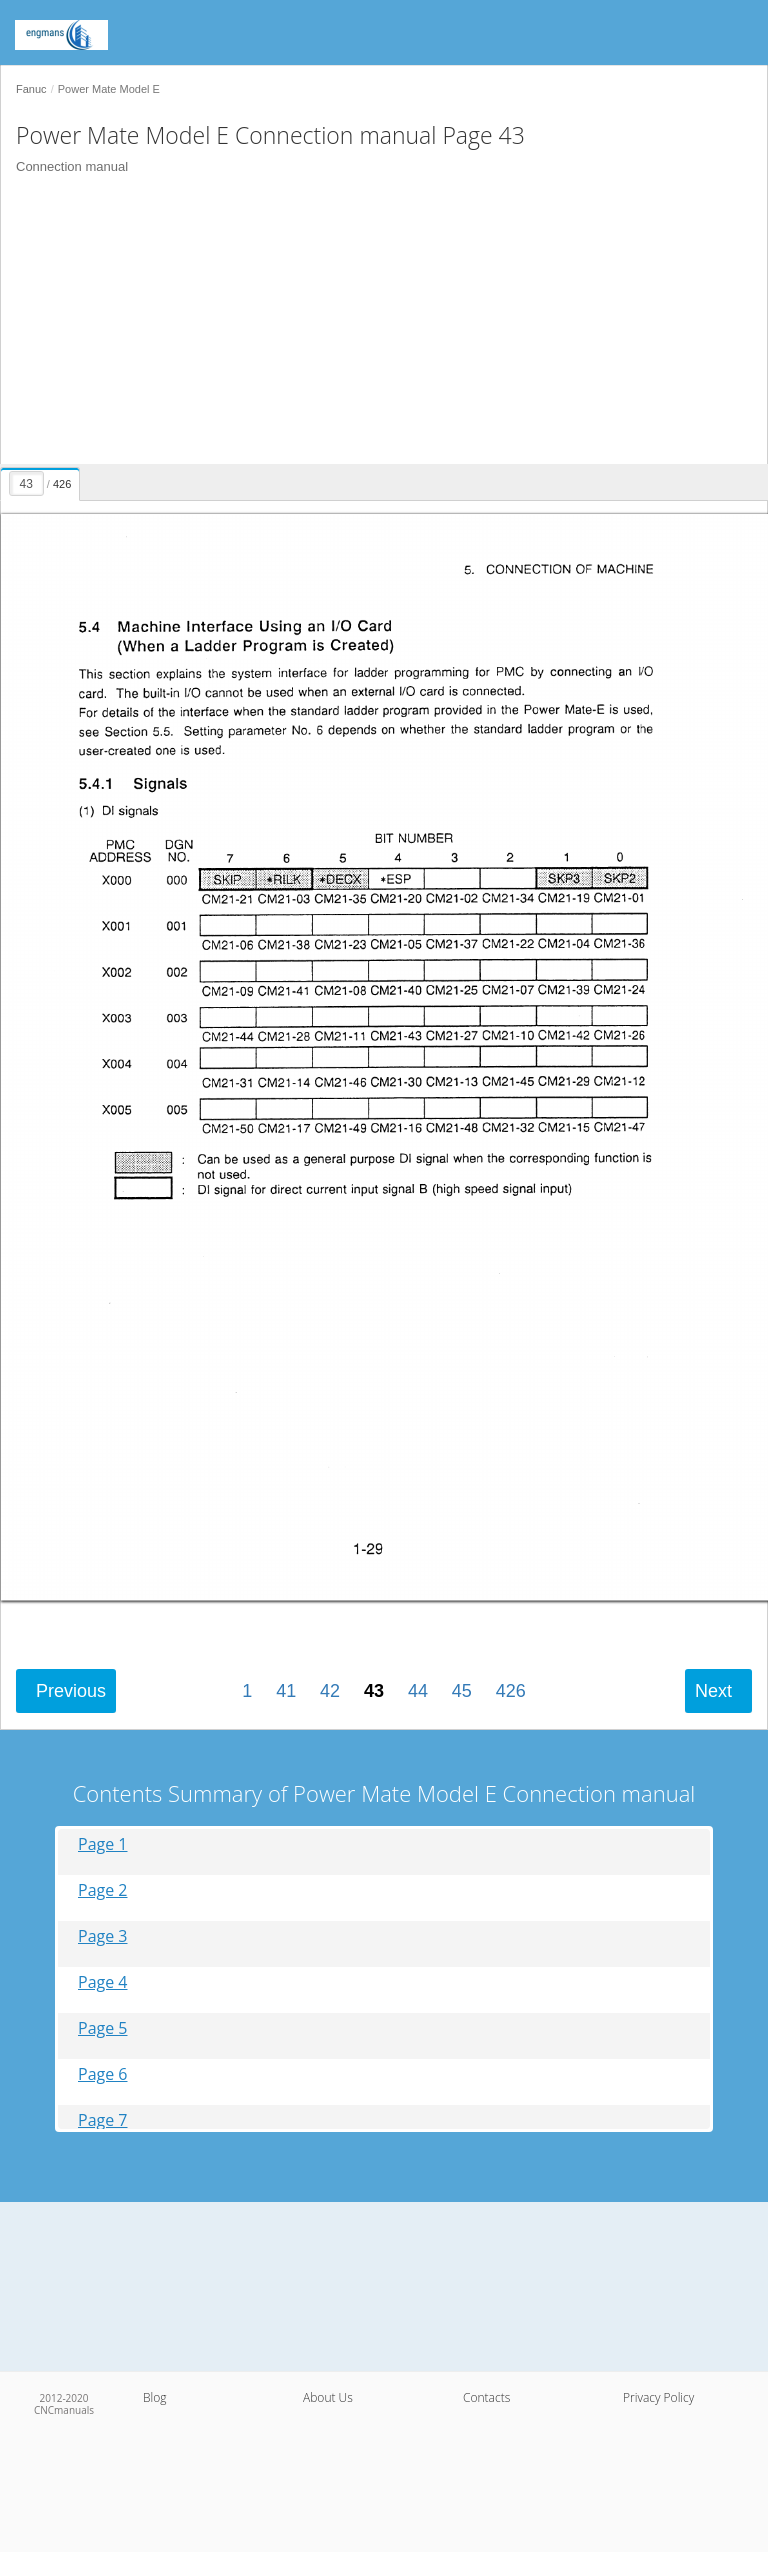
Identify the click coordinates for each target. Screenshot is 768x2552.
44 (418, 1691)
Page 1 (103, 1844)
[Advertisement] (376, 324)
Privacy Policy (658, 2397)
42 (330, 1691)
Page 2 (103, 1890)
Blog (155, 2397)
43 (374, 1691)
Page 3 (103, 1936)
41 (286, 1691)
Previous (71, 1691)
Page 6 (103, 2074)
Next (713, 1691)
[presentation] (42, 481)
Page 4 (103, 1982)
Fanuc (31, 89)
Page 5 (103, 2028)
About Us (328, 2397)
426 (511, 1691)
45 (462, 1691)
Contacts (486, 2397)
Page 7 (103, 2120)
